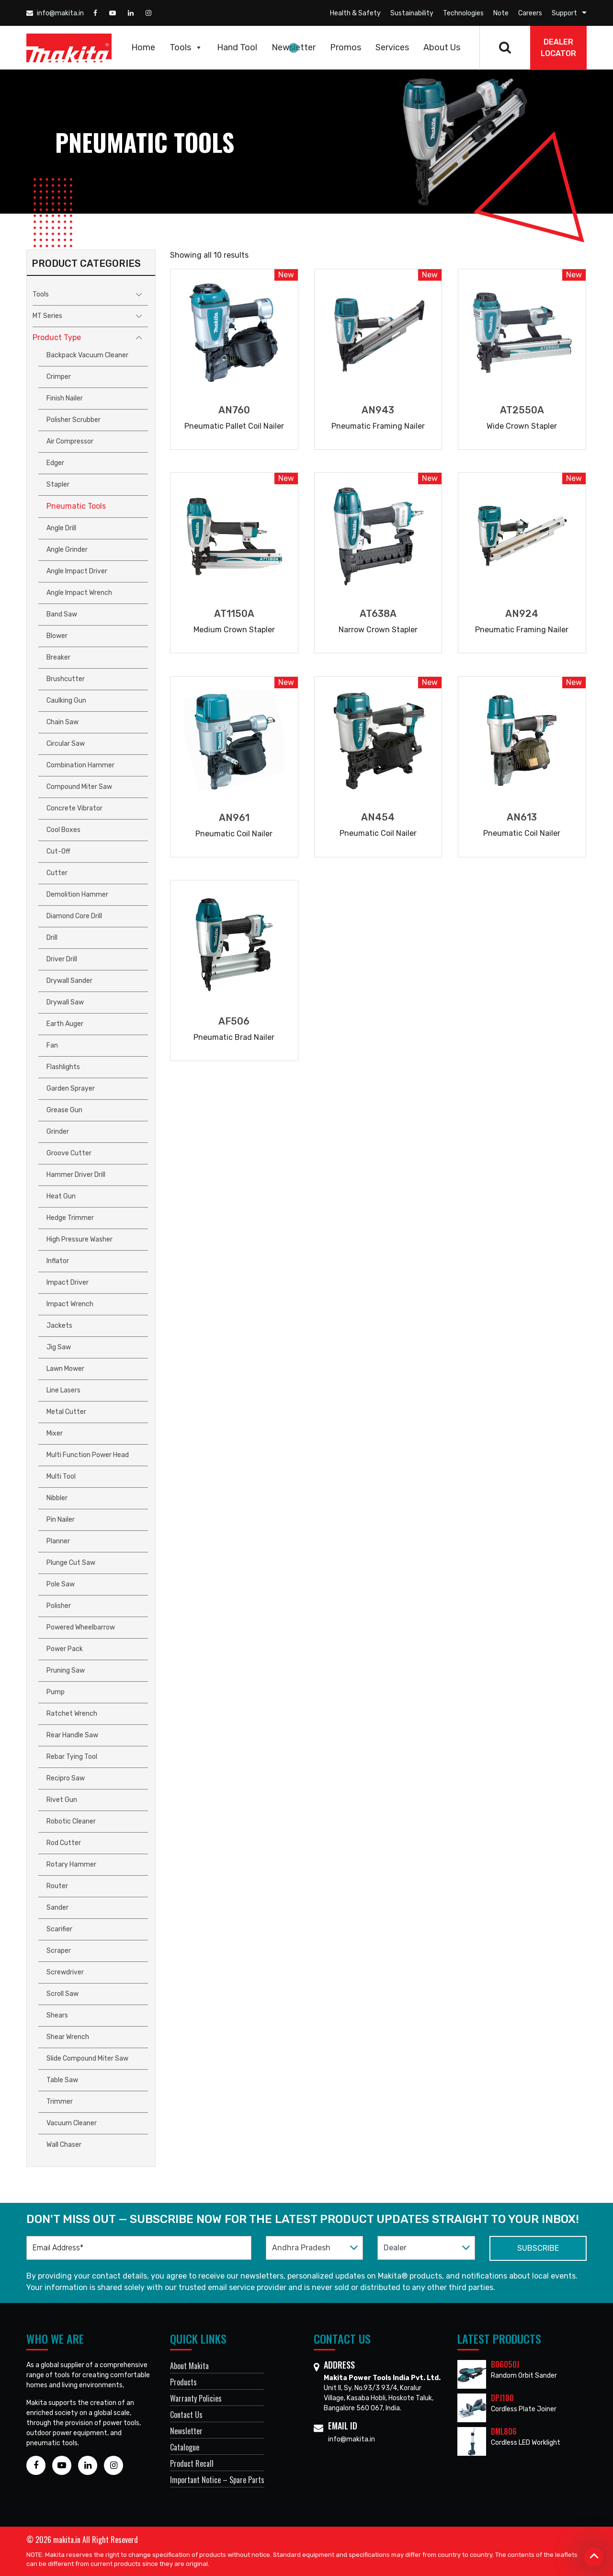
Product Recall (192, 2463)
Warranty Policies (196, 2398)
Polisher (58, 1606)
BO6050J (505, 2364)
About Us (441, 47)
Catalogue (184, 2447)
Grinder (57, 1132)
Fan (52, 1045)
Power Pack (64, 1649)
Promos (345, 47)
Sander (57, 1908)
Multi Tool (61, 1476)
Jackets (59, 1326)
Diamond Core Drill (74, 916)
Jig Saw (58, 1347)
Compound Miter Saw (79, 787)
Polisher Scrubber (73, 420)
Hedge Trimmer (70, 1218)
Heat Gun (61, 1196)
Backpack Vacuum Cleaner (87, 355)
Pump (55, 1692)
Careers (530, 13)
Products (183, 2382)
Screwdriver (65, 1972)
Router (57, 1886)
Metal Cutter (66, 1412)
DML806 (504, 2431)
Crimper (58, 377)
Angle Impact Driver (76, 571)
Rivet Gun (61, 1800)
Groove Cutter (68, 1153)
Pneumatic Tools (76, 506)
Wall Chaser (63, 2145)
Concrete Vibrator (74, 808)
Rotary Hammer (71, 1864)
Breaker (58, 657)
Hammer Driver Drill (75, 1175)
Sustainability (411, 13)
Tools (186, 47)
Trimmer (59, 2101)
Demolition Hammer (77, 894)
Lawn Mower (65, 1369)
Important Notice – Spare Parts (217, 2479)
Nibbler (57, 1498)
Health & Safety (355, 13)
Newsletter (294, 47)
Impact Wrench (69, 1304)
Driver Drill (61, 959)
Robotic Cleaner (71, 1821)
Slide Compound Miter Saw (87, 2058)
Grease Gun (64, 1110)
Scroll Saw (62, 1994)
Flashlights (63, 1067)
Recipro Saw (65, 1778)
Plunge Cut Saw (70, 1563)
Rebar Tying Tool (71, 1757)
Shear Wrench (67, 2037)
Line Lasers (63, 1390)
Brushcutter (65, 679)
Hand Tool (237, 47)
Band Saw (61, 614)
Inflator (57, 1261)
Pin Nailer (60, 1520)
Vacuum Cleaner (71, 2123)
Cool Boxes (63, 830)
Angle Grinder (67, 550)
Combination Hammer (80, 765)
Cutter (57, 873)
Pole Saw (60, 1584)
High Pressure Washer (79, 1239)
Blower (57, 636)
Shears (57, 2015)
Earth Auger (64, 1024)
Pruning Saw (65, 1670)
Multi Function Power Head (87, 1455)
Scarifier (59, 1929)
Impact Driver (67, 1282)
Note (501, 13)
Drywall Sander (69, 981)
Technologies (463, 13)
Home (143, 47)
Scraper (58, 1951)
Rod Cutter (63, 1843)
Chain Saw (62, 722)
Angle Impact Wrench (79, 593)
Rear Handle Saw (72, 1735)
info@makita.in (55, 13)
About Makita (189, 2365)
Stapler (57, 484)
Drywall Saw (65, 1002)
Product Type (57, 337)
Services (392, 47)
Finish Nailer (64, 398)
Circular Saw (65, 744)
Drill (51, 938)
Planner (58, 1541)
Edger (55, 463)
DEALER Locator (558, 47)
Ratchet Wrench (71, 1714)
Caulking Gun (66, 700)
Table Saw (62, 2080)
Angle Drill (61, 528)
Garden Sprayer (70, 1088)
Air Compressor (69, 441)
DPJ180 (502, 2398)
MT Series (47, 316)
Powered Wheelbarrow (80, 1627)
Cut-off (58, 851)
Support (564, 13)
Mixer (54, 1433)
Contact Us (186, 2414)
